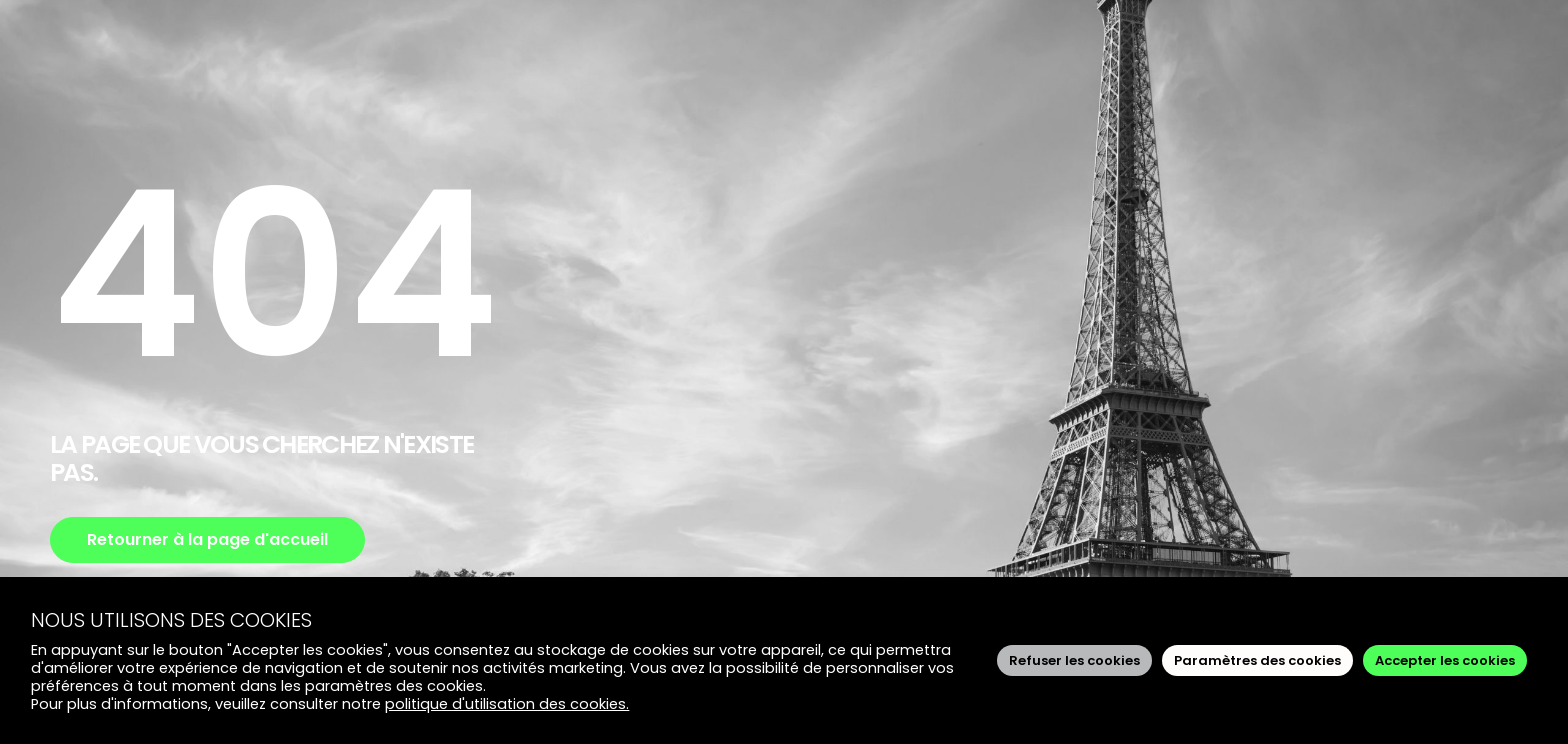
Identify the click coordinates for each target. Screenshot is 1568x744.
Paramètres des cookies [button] (1257, 660)
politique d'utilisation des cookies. (507, 704)
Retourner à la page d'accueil (207, 539)
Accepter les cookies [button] (1445, 660)
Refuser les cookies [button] (1074, 660)
